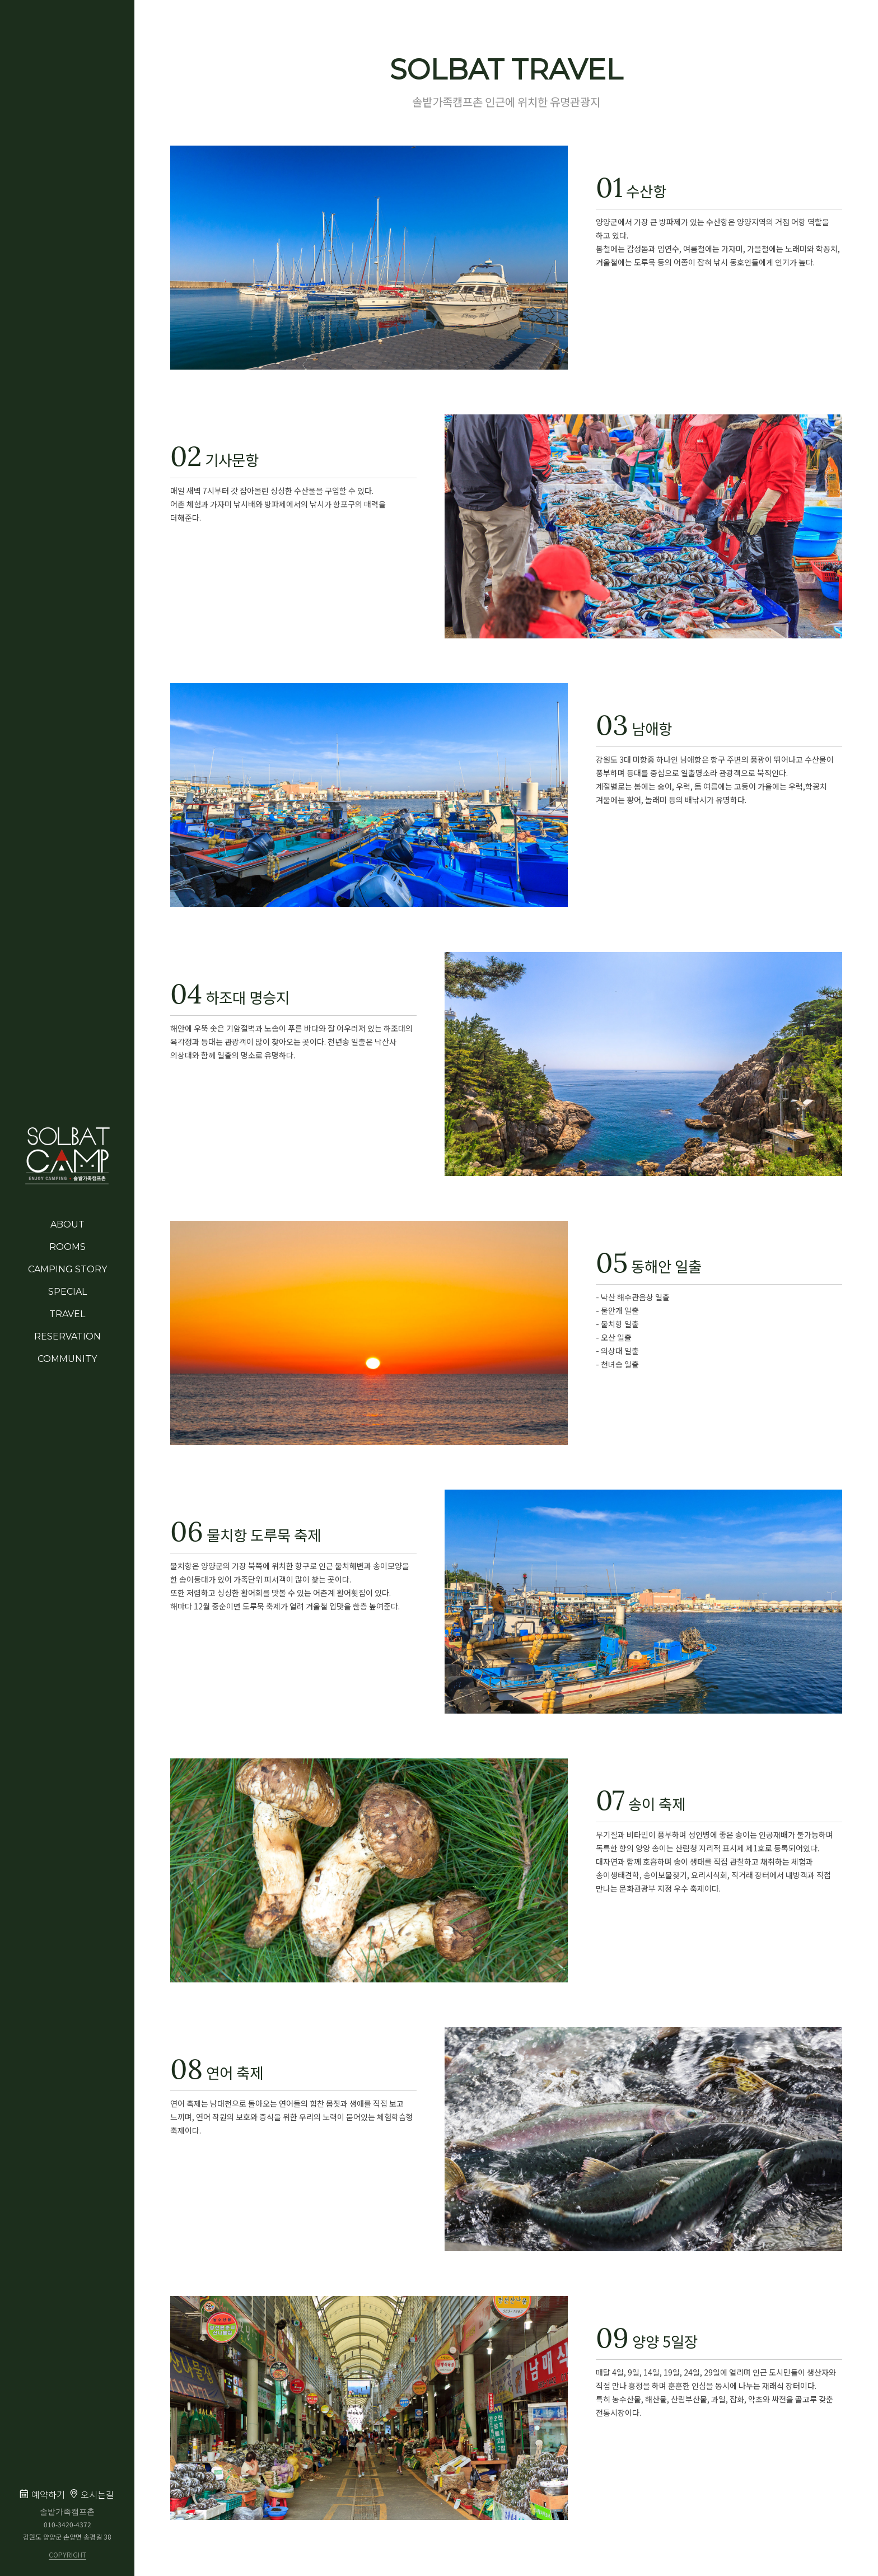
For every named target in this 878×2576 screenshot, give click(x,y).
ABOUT (67, 1224)
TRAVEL (67, 1314)
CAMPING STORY (67, 1269)
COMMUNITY (67, 1359)
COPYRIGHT (67, 2555)
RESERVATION (67, 1336)
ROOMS (67, 1247)
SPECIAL (67, 1291)
